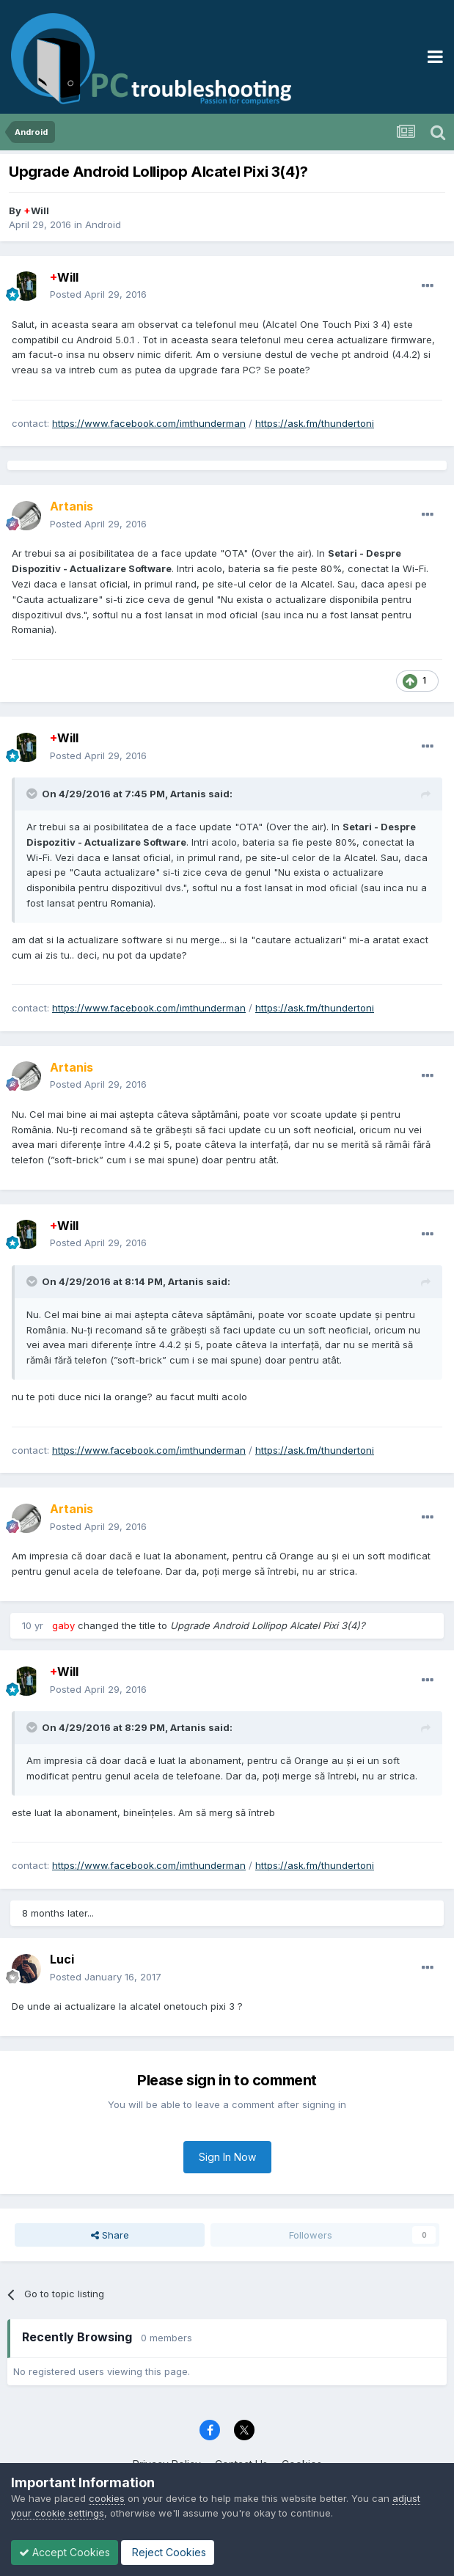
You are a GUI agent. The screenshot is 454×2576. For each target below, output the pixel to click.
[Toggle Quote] (33, 793)
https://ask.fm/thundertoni (314, 423)
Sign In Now (227, 2157)
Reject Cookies (167, 2552)
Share (110, 2235)
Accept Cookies (64, 2552)
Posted (98, 294)
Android (103, 224)
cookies (107, 2498)
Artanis (188, 793)
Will (36, 210)
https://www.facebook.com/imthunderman (149, 423)
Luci (62, 1959)
